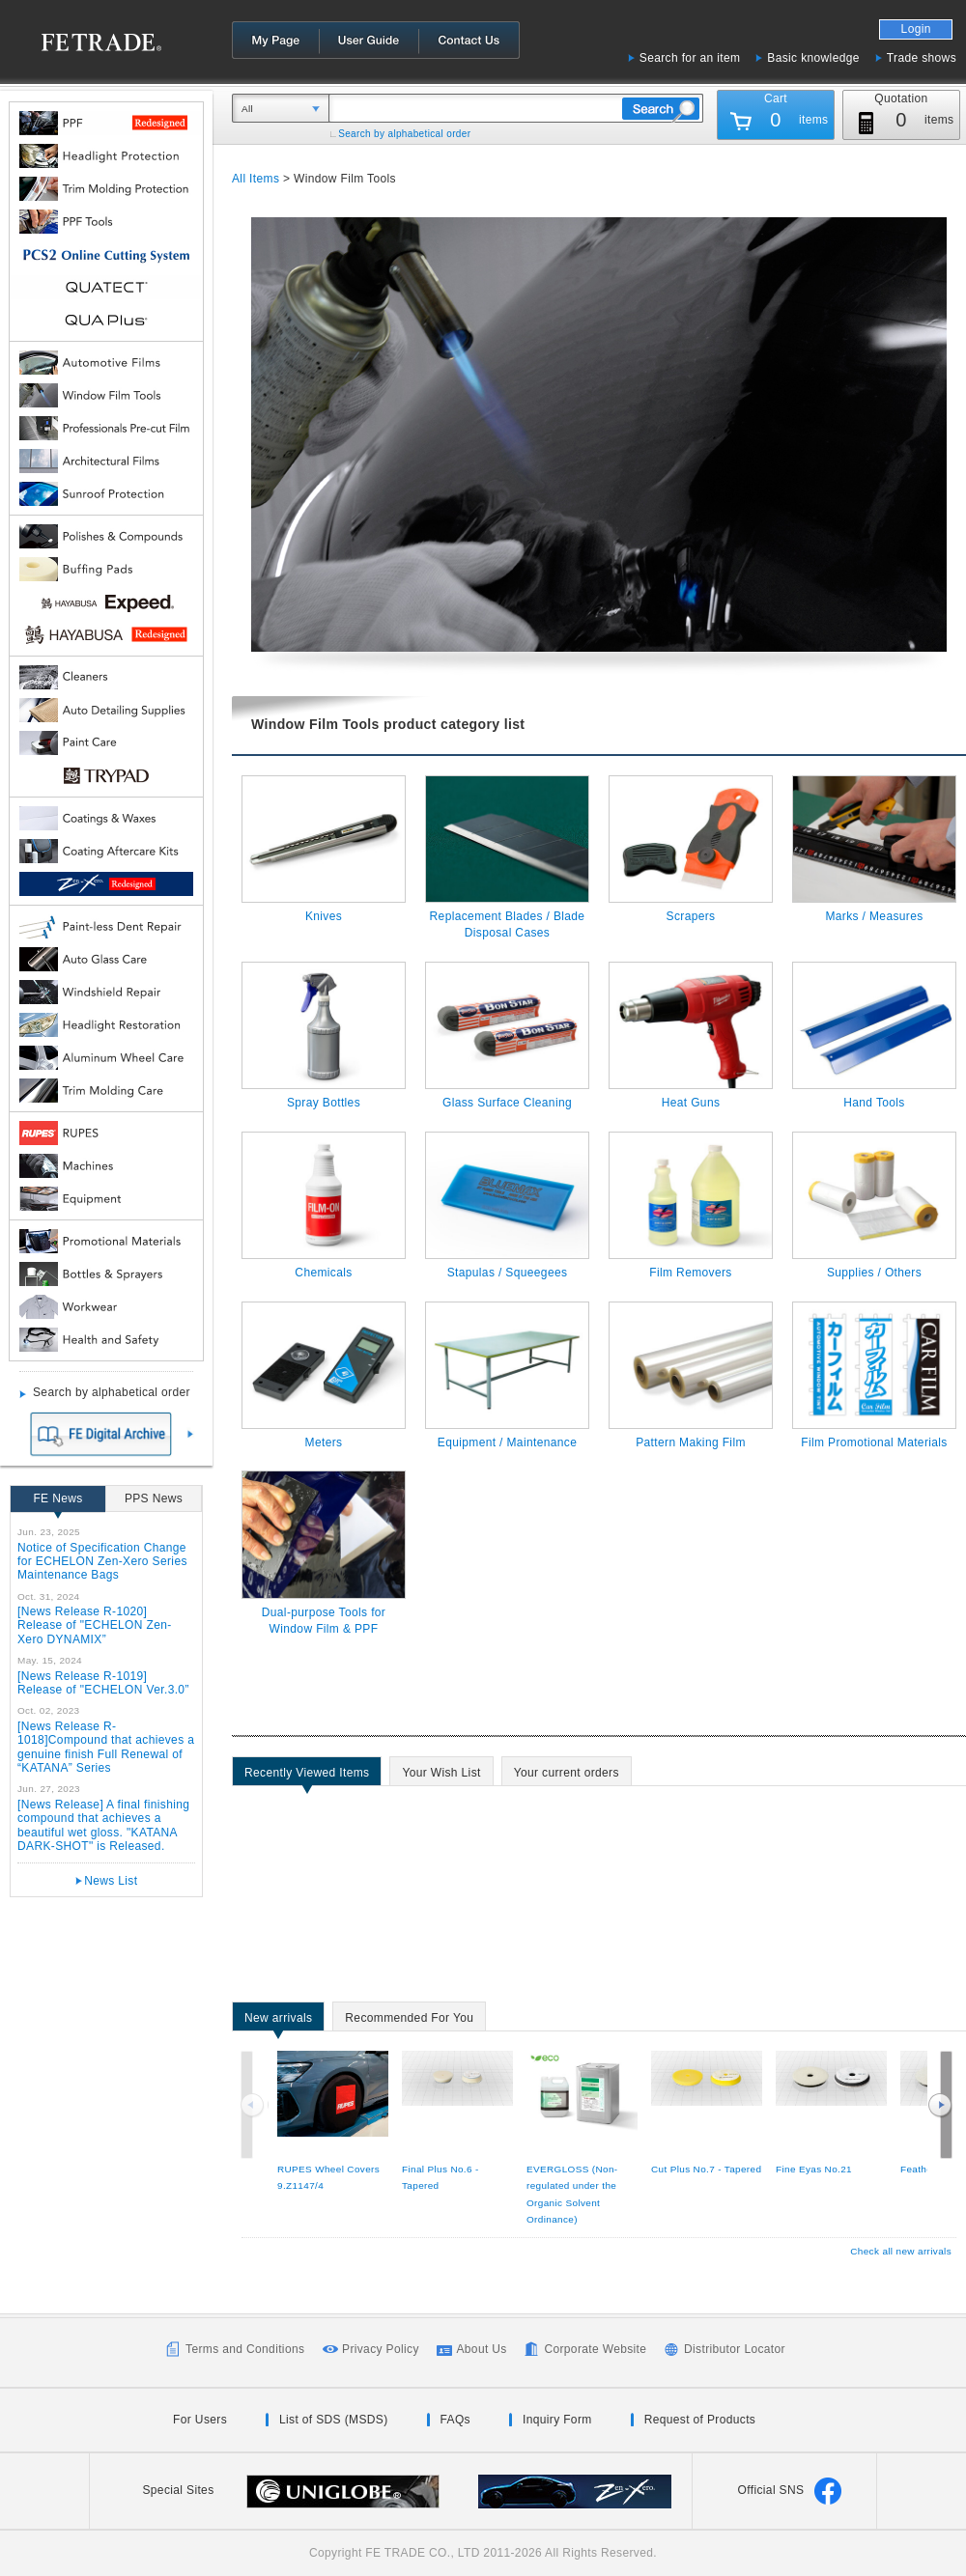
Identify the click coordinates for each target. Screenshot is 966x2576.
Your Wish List (441, 1775)
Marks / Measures (874, 916)
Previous (254, 2105)
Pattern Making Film (691, 1442)
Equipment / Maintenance (507, 1442)
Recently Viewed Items (307, 1775)
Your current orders (566, 1775)
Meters (324, 1442)
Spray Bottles (323, 1102)
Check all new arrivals (901, 2251)
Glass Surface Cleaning (507, 1102)
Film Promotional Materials (874, 1442)
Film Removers (690, 1272)
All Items (255, 178)
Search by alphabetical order (404, 133)
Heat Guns (691, 1102)
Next (939, 2105)
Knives (323, 916)
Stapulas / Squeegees (507, 1272)
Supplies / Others (874, 1272)
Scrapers (691, 916)
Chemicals (323, 1272)
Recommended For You (409, 2020)
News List (110, 1881)
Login (916, 29)
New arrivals (278, 2020)
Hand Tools (873, 1102)
